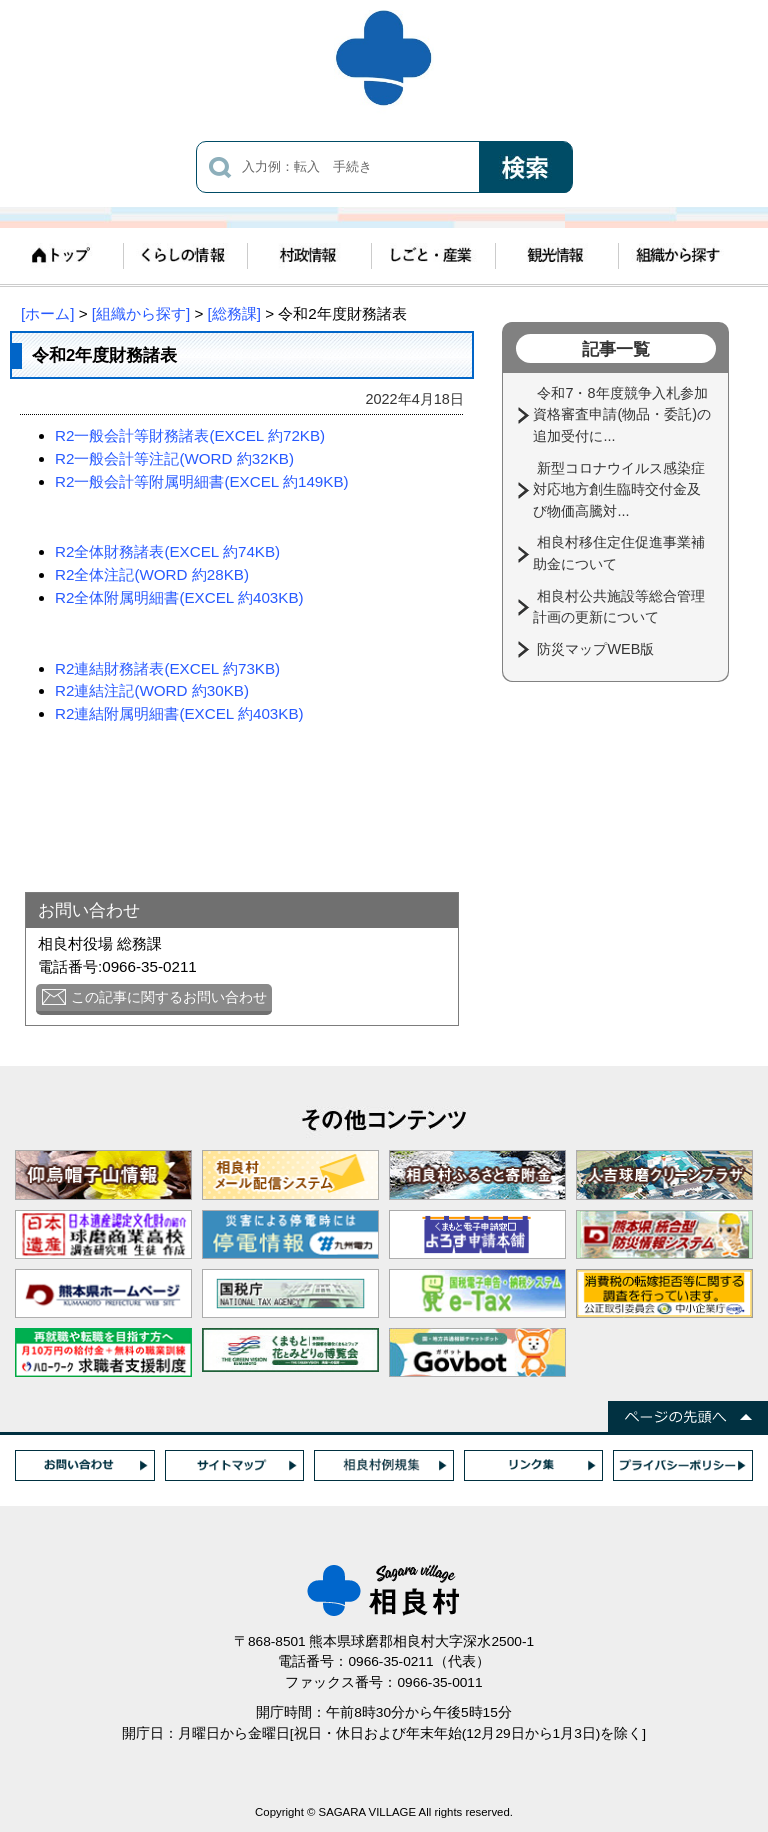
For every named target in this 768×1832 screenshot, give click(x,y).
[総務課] (234, 313)
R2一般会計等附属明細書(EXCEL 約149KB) (202, 481)
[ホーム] (47, 313)
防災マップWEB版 (597, 649)
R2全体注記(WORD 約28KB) (152, 574)
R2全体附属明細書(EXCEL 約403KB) (179, 597)
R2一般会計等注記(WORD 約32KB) (174, 458)
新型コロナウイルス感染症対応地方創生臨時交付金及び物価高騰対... (619, 489)
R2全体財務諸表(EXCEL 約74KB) (167, 551)
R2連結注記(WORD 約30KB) (152, 690)
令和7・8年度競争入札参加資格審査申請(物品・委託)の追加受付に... (622, 414)
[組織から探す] (141, 313)
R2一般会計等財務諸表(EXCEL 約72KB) (190, 435)
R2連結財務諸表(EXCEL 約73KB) (167, 668)
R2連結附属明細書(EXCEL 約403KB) (179, 713)
